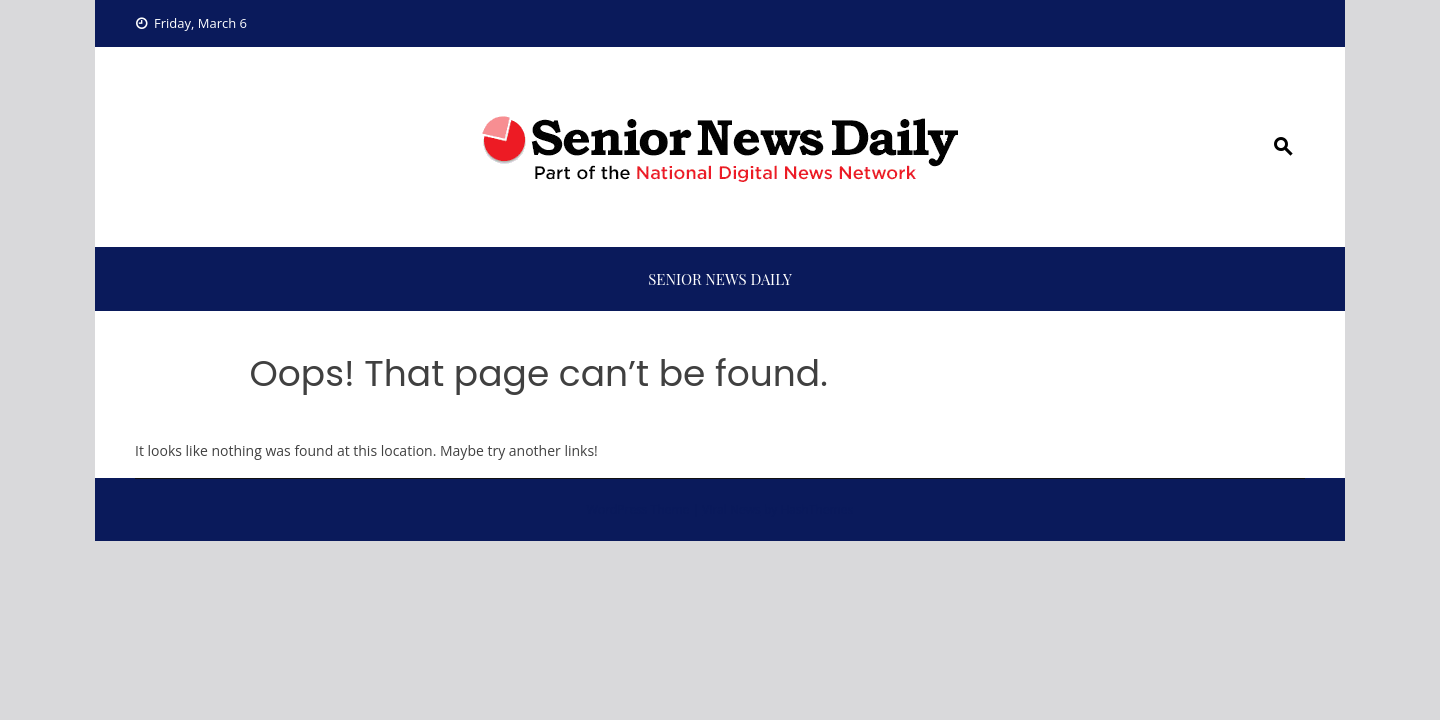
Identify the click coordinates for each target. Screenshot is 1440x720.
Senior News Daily (720, 279)
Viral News (731, 509)
